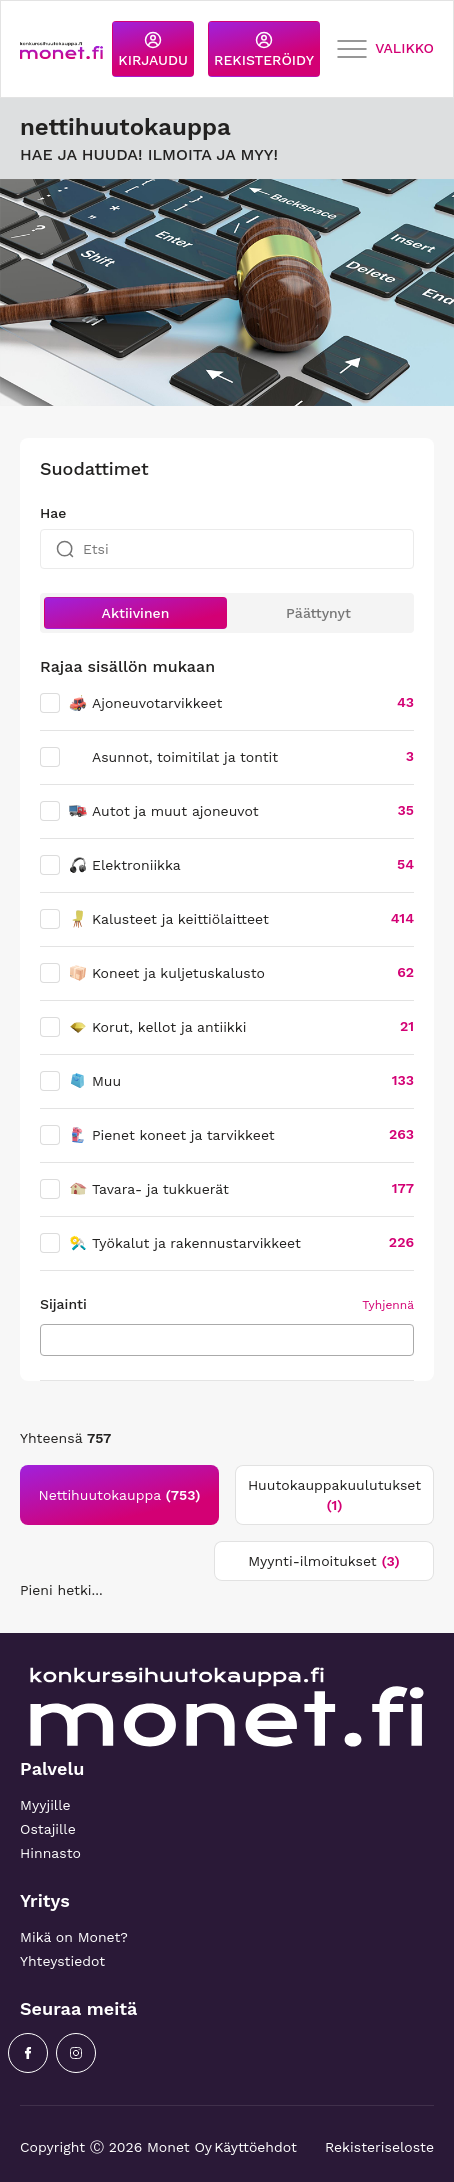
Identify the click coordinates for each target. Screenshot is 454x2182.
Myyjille (45, 1805)
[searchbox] (51, 1339)
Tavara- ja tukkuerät (148, 1189)
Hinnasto (50, 1853)
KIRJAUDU (153, 50)
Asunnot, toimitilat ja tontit (185, 757)
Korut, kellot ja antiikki (157, 1027)
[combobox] (227, 1340)
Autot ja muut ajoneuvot (163, 811)
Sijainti (63, 1304)
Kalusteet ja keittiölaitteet (168, 919)
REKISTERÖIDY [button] (264, 50)
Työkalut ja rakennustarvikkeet (184, 1243)
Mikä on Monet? (74, 1937)
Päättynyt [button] (318, 613)
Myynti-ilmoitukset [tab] (324, 1561)
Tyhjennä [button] (388, 1305)
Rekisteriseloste (379, 2147)
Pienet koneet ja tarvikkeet (171, 1135)
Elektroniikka (124, 865)
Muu (94, 1081)
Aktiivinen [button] (136, 613)
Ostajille (48, 1829)
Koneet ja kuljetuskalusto (166, 973)
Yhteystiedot (62, 1961)
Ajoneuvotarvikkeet (145, 703)
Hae (53, 513)
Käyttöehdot (255, 2147)
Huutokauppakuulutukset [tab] (334, 1495)
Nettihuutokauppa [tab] (120, 1495)
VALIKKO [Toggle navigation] (385, 49)
